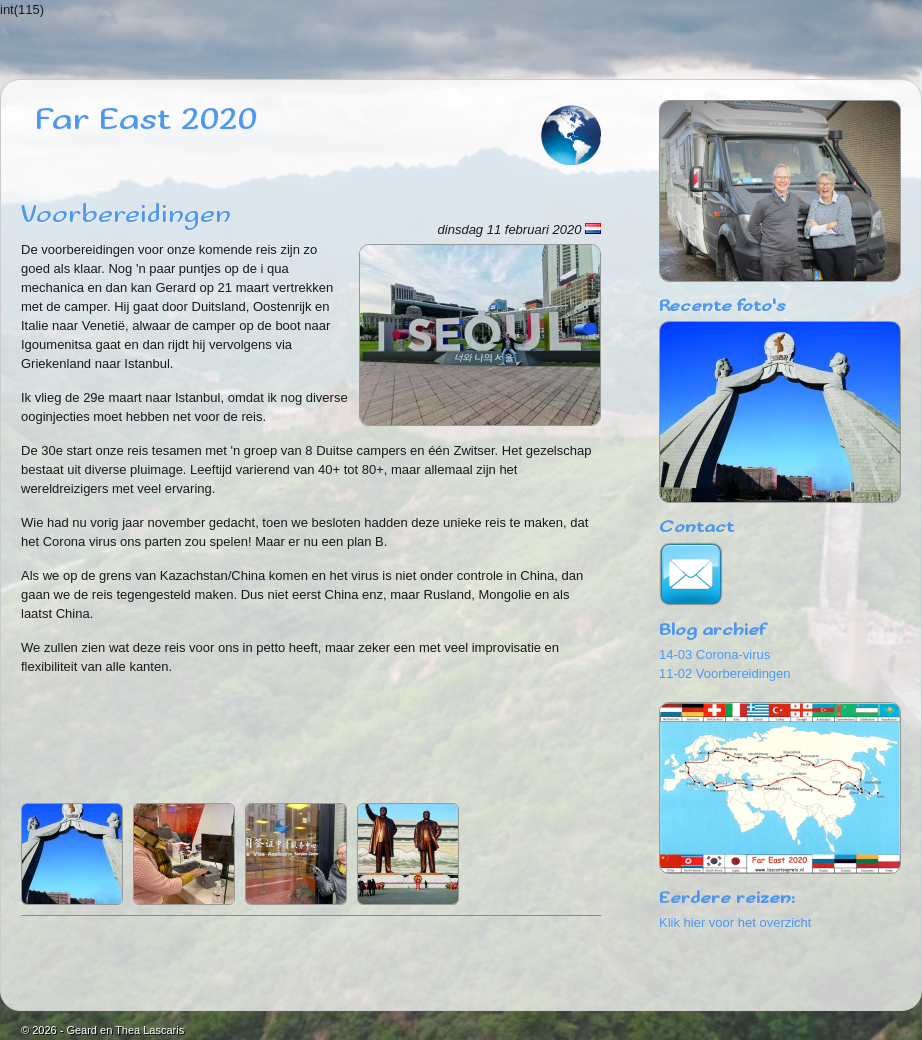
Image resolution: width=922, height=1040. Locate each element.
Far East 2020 (146, 120)
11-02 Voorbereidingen (725, 673)
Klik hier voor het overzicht (735, 922)
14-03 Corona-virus (714, 654)
